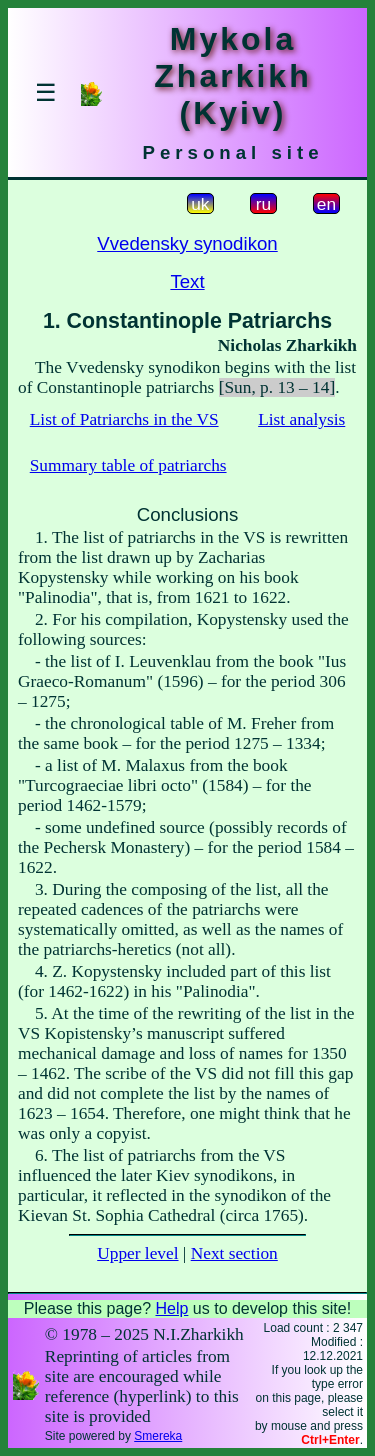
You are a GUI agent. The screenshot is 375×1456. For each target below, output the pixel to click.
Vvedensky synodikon (187, 243)
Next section (234, 1253)
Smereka (158, 1436)
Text (187, 281)
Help (171, 1308)
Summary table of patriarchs (128, 465)
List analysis (301, 419)
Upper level (137, 1253)
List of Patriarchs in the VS (124, 419)
